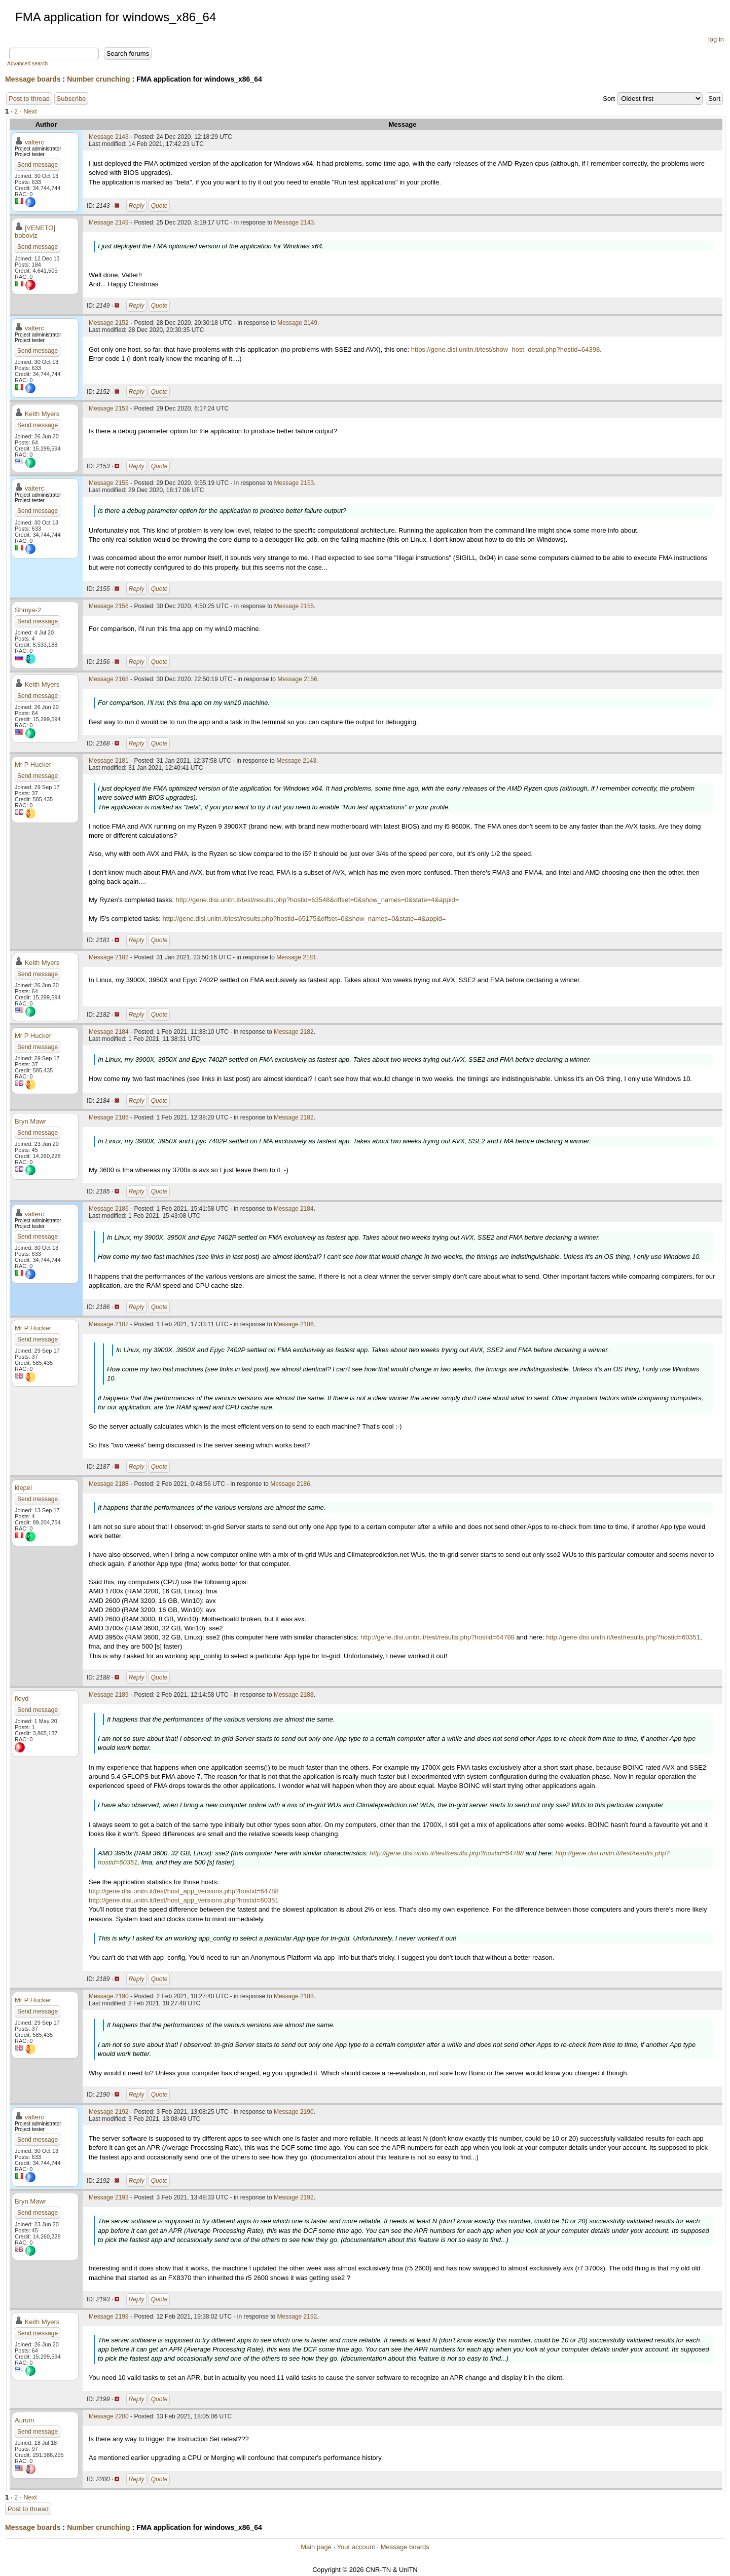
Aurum (24, 2420)
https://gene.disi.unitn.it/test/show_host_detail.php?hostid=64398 (505, 349)
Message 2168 (109, 679)
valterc (34, 142)
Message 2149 (109, 222)
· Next (28, 111)
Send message (37, 164)
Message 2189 (109, 1694)
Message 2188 (109, 1483)
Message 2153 (109, 408)
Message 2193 (109, 2197)
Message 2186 (109, 1208)
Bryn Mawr (30, 1121)
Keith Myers (42, 414)
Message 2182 (109, 957)
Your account (356, 2547)
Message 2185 (109, 1117)
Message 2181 (109, 760)
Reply (136, 205)
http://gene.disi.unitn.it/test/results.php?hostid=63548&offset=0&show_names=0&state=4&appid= (317, 900)
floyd (21, 1698)
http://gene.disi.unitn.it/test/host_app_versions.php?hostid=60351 (184, 1900)
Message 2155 (109, 483)
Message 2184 (109, 1031)
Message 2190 (109, 1996)
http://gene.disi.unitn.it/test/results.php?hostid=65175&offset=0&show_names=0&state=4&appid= (304, 918)
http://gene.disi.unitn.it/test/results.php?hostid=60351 (623, 1637)
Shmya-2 (28, 610)
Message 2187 (109, 1324)
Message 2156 (109, 606)
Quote (159, 205)
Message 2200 (109, 2416)
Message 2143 (109, 136)
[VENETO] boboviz (35, 231)
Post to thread (29, 98)
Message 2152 (109, 322)
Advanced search (27, 63)
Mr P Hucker (33, 764)
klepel (23, 1487)
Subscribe (71, 98)
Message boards (33, 79)
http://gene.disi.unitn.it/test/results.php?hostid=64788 (437, 1637)
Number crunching (98, 79)
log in (716, 39)
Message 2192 (109, 2111)
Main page (316, 2547)
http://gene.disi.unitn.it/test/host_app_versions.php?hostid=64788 (184, 1891)
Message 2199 (109, 2316)
